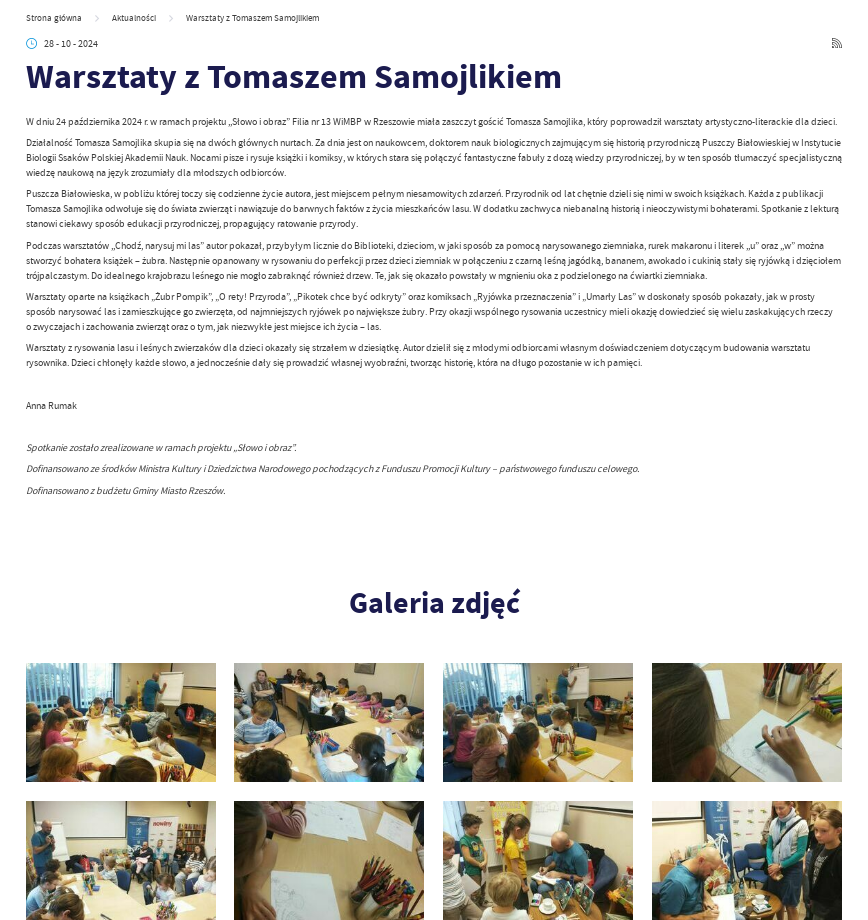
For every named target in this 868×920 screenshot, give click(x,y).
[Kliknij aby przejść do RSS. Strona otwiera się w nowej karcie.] (837, 44)
